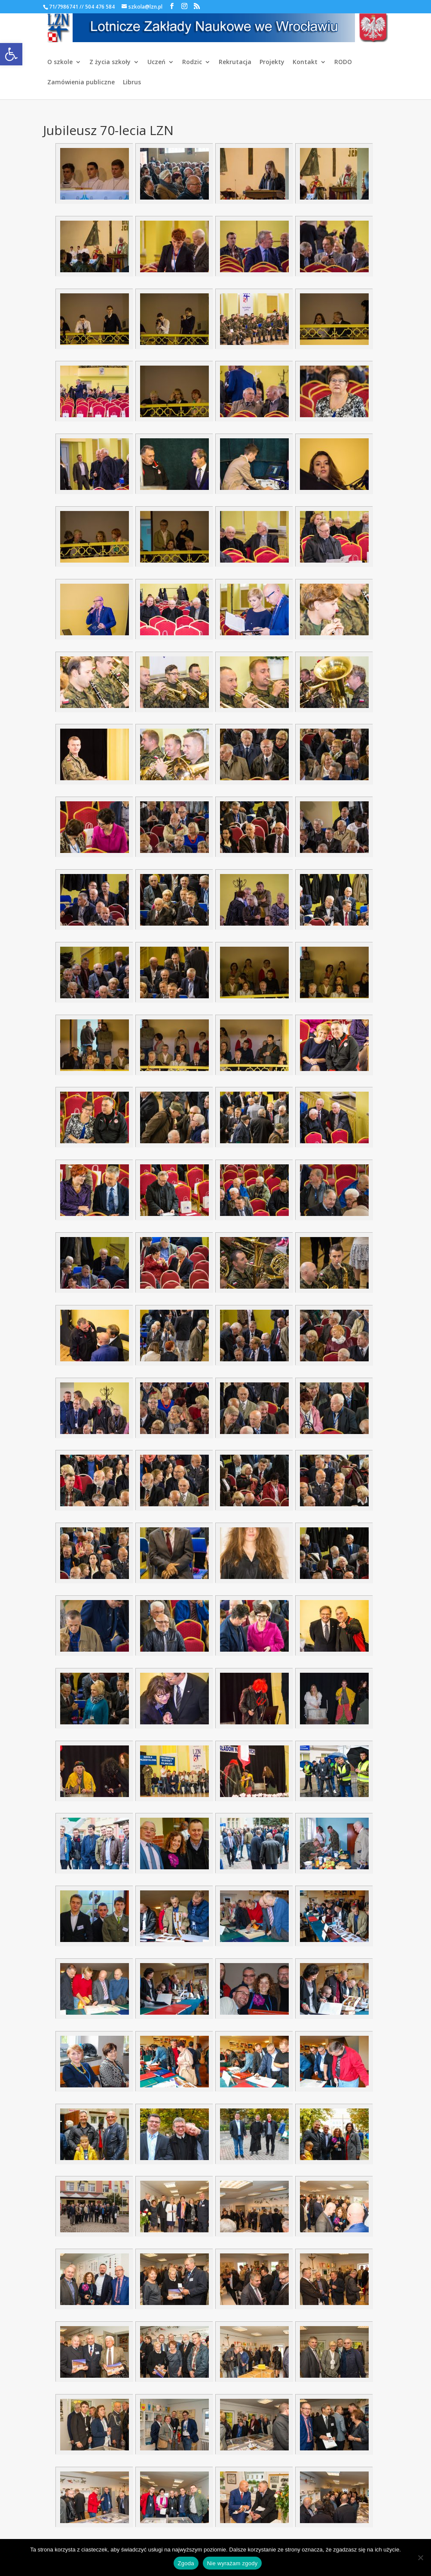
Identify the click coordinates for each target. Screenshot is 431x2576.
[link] (11, 54)
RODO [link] (343, 62)
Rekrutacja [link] (235, 62)
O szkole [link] (60, 62)
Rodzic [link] (192, 62)
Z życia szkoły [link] (110, 62)
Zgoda (186, 2563)
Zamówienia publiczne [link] (81, 82)
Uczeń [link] (156, 62)
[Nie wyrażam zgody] (420, 2557)
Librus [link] (132, 82)
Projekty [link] (272, 62)
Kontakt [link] (305, 62)
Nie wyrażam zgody (232, 2563)
